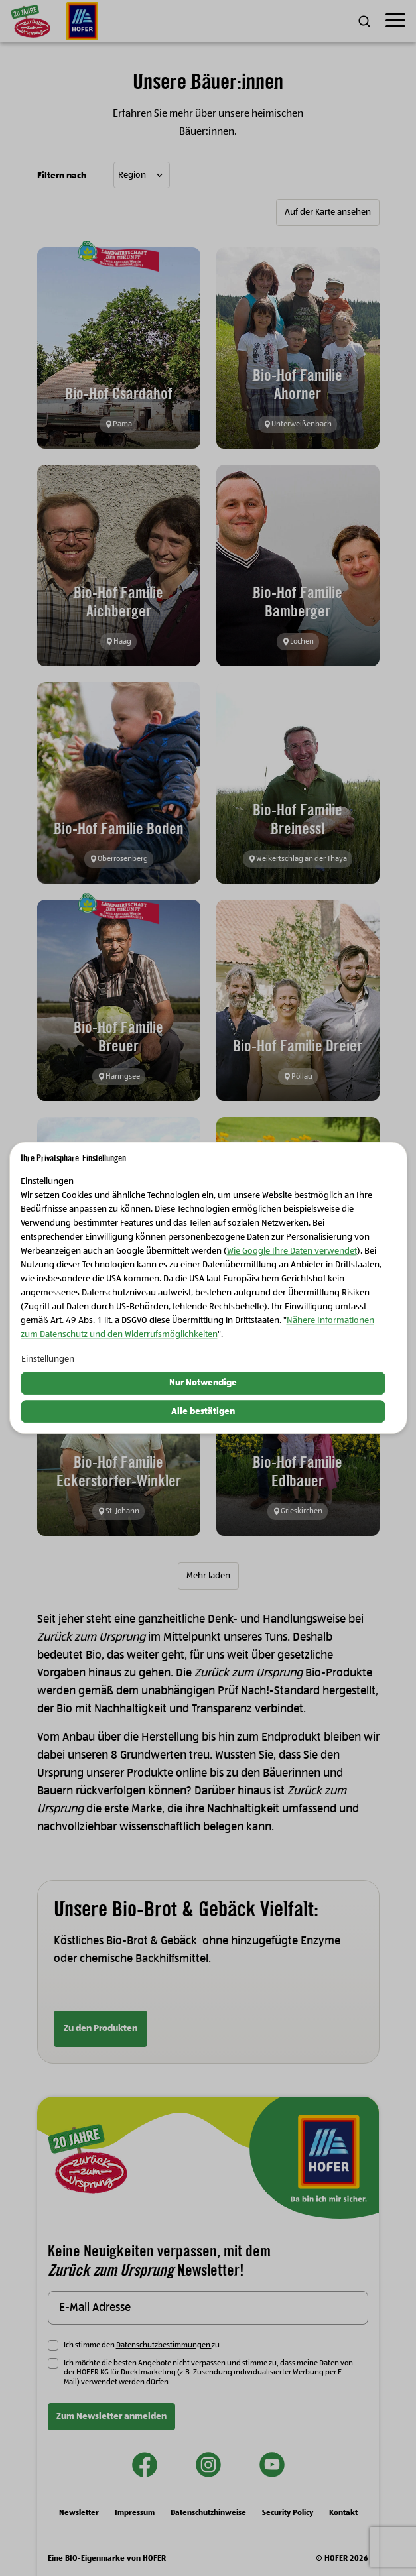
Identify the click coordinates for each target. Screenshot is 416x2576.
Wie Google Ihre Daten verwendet (292, 1251)
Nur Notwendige (203, 1382)
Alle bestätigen (203, 1411)
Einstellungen (47, 1359)
